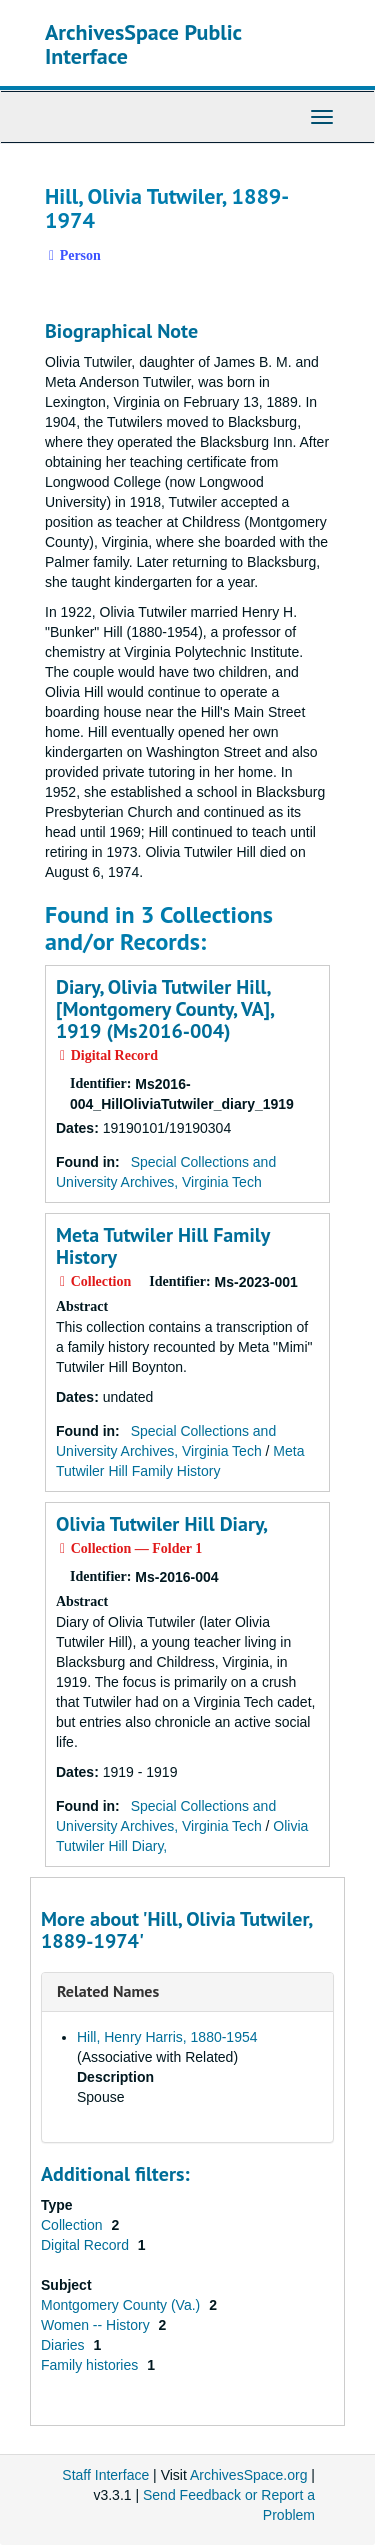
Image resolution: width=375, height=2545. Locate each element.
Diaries (64, 2345)
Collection (73, 2225)
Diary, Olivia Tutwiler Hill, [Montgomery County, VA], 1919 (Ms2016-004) (165, 1009)
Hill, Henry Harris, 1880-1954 (167, 2037)
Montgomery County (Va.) (122, 2305)
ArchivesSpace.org (249, 2475)
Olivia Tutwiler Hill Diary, (162, 1524)
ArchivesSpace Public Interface (143, 44)
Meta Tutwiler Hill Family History (162, 1246)
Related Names (108, 1991)
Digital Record (87, 2245)
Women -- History (97, 2325)
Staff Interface (105, 2475)
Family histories (91, 2365)
